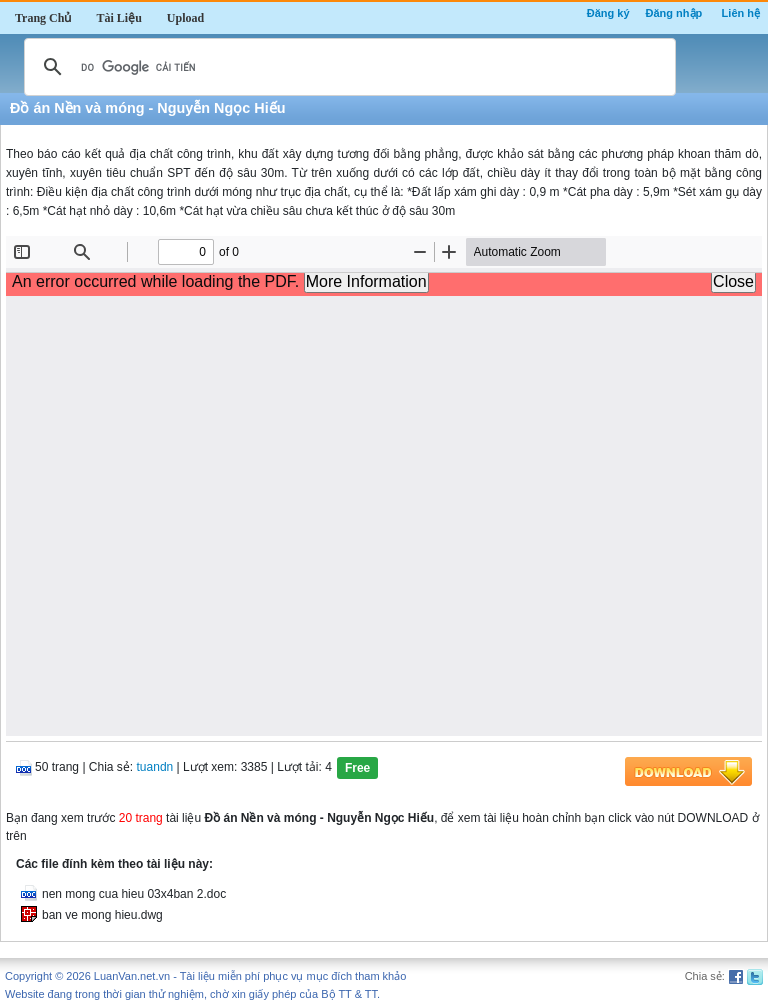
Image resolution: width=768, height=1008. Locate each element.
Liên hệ (741, 13)
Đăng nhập (674, 13)
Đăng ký (608, 13)
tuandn (155, 767)
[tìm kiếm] (347, 67)
